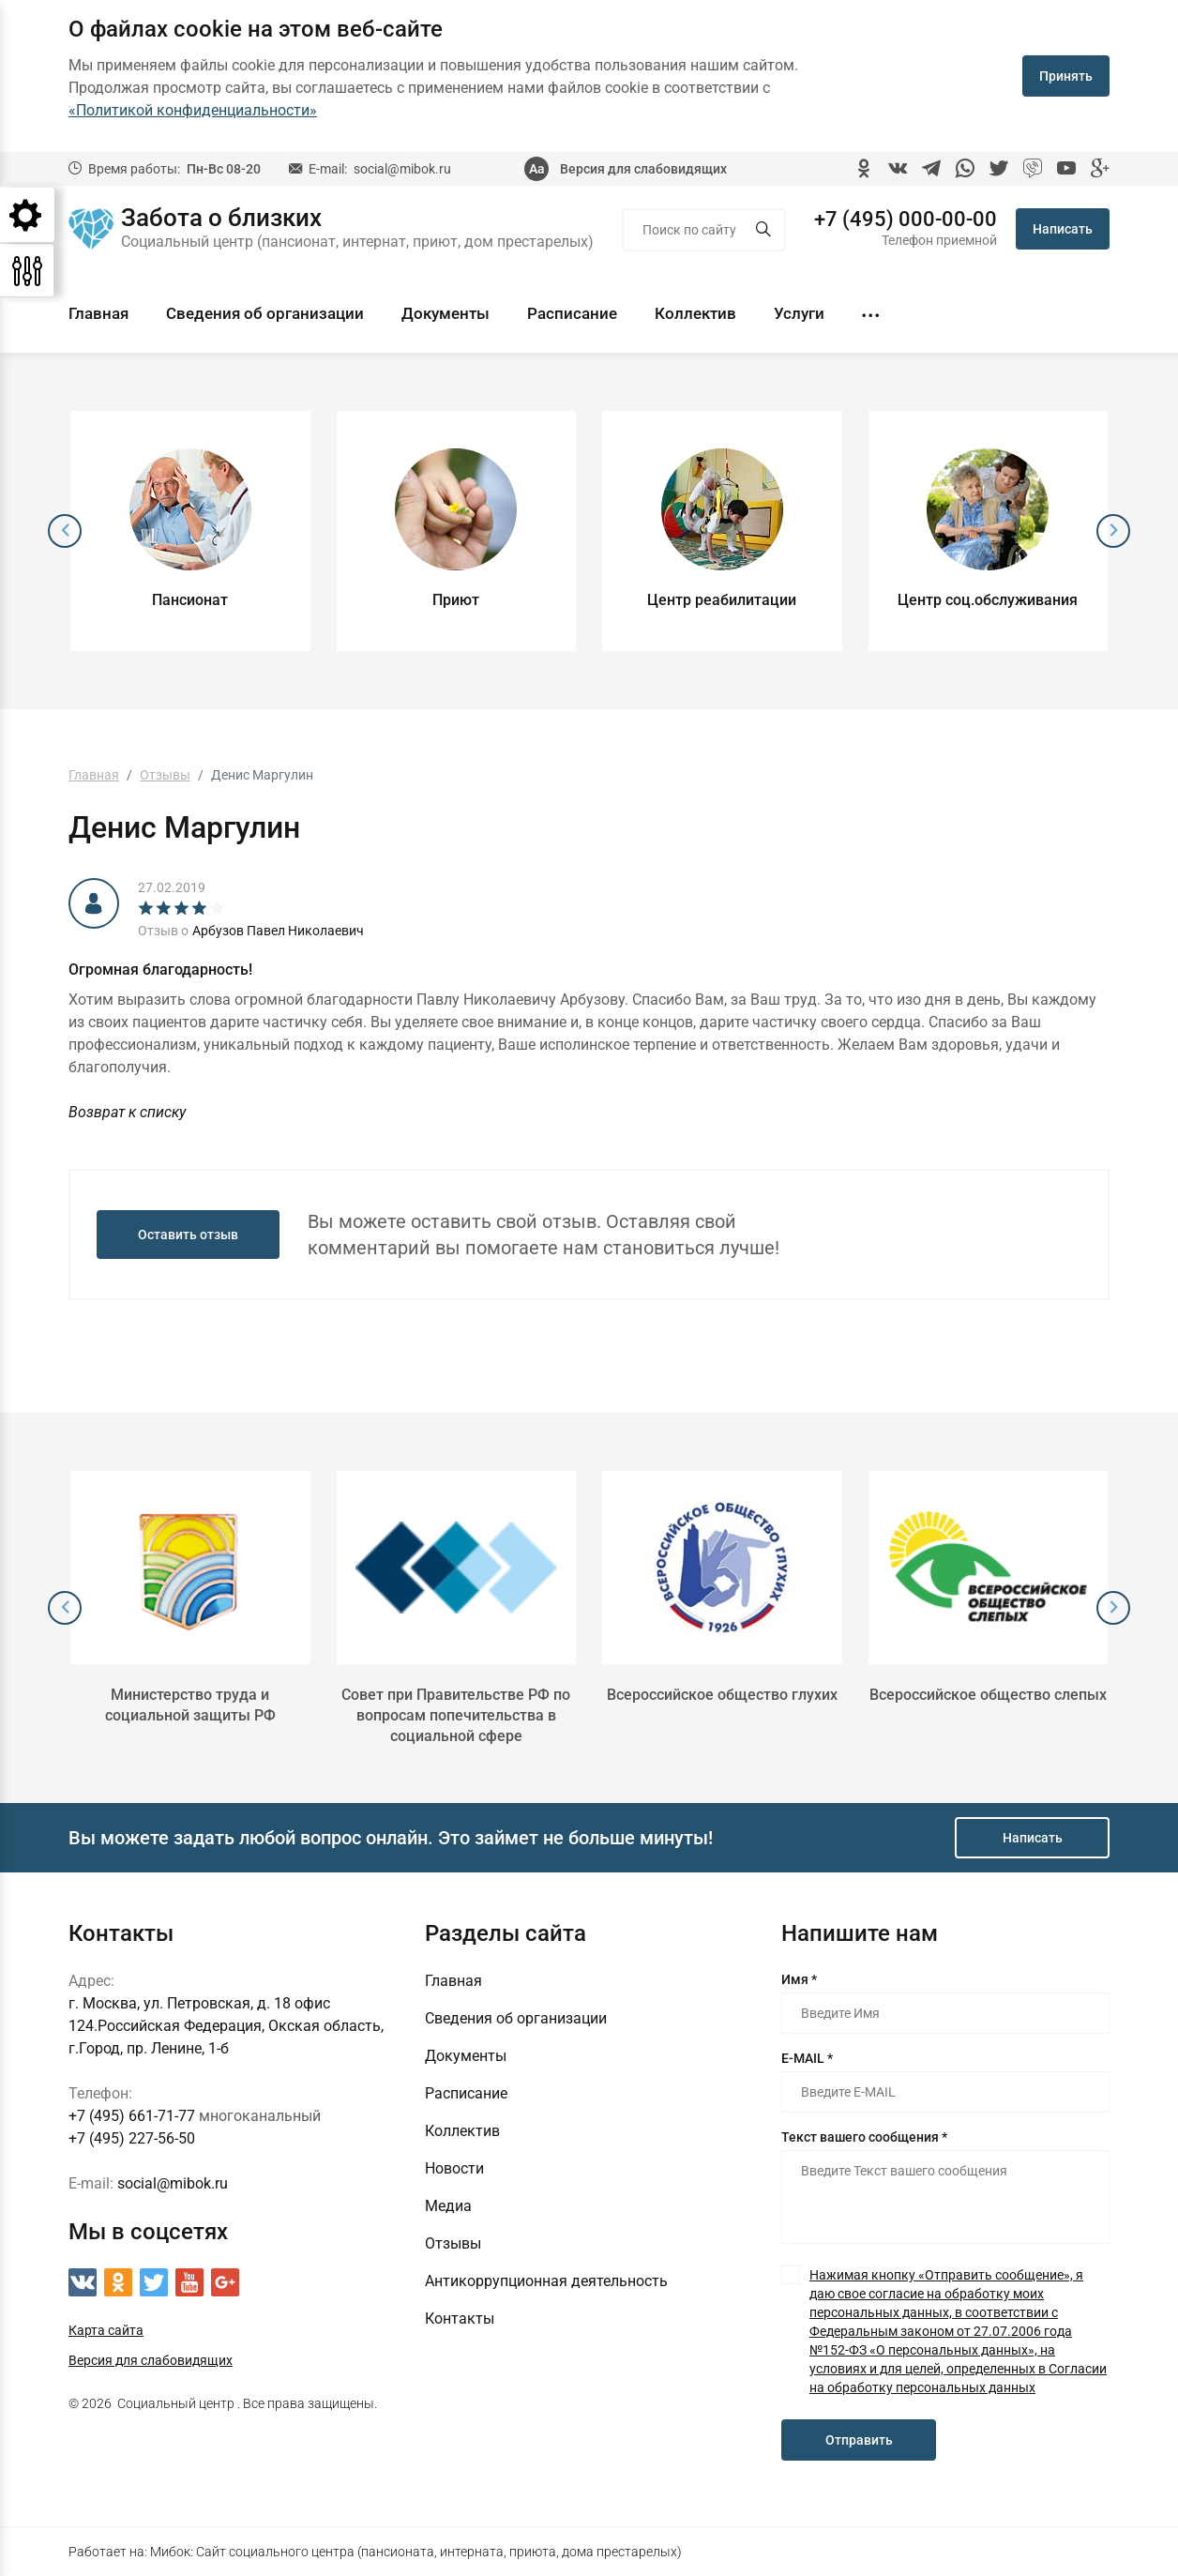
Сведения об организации (265, 313)
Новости (454, 2168)
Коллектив (695, 313)
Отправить (859, 2439)
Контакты (459, 2318)
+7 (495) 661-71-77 (131, 2116)
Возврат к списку (127, 1112)
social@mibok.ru (402, 168)
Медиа (448, 2206)
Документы (445, 313)
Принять (1066, 75)
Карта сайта (105, 2330)
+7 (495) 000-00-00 (905, 219)
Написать (1063, 228)
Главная (98, 313)
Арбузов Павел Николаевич (278, 930)
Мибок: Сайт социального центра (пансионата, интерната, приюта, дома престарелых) (416, 2551)
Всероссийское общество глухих (722, 1695)
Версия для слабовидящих (643, 168)
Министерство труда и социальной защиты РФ (190, 1705)
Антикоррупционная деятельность (546, 2281)
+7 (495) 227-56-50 (131, 2138)
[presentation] (65, 531)
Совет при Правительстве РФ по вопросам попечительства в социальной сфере (455, 1715)
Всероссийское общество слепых (988, 1695)
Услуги (799, 313)
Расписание (572, 313)
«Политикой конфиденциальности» (192, 110)
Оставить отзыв (188, 1234)
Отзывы (453, 2243)
